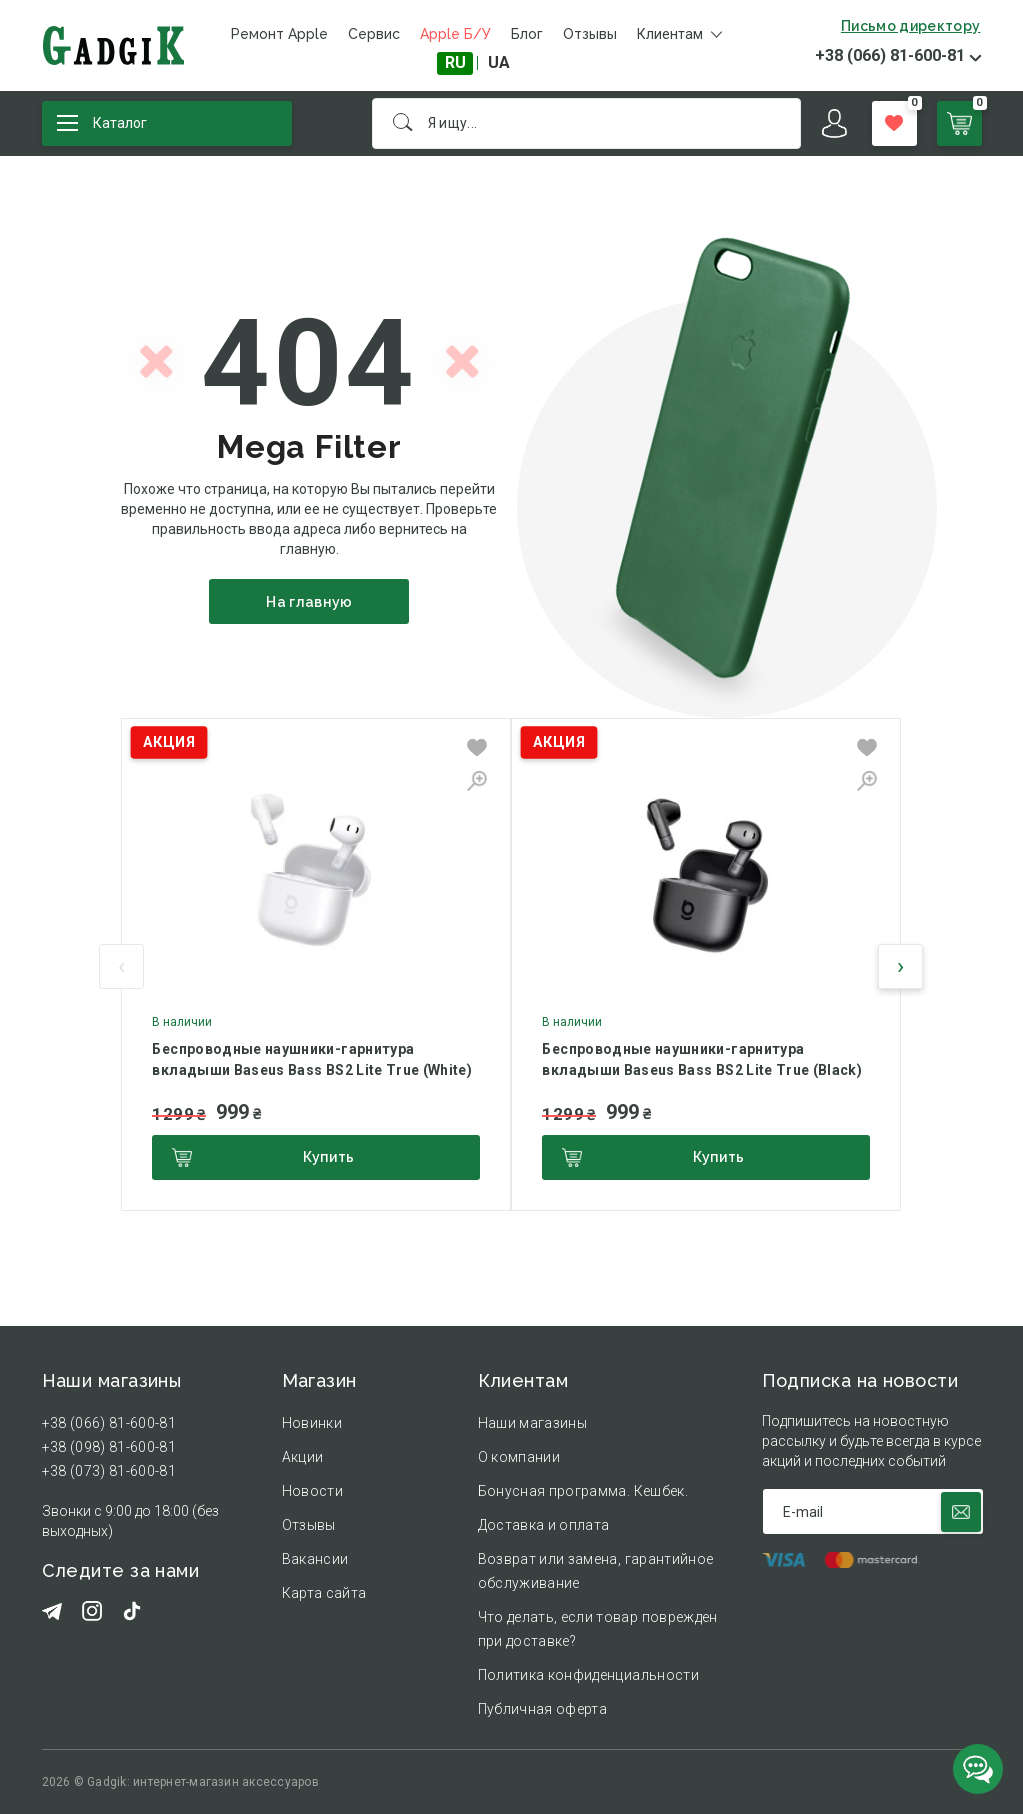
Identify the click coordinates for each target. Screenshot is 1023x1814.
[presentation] (121, 966)
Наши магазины (533, 1423)
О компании (519, 1457)
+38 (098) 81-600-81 (109, 1447)
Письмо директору (911, 26)
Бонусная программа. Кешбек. (583, 1491)
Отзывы (590, 34)
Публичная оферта (543, 1709)
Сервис (374, 34)
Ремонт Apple (279, 34)
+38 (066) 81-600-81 (890, 55)
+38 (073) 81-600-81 (109, 1471)
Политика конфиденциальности (588, 1675)
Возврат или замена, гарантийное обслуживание (596, 1571)
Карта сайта (324, 1593)
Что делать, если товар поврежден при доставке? (598, 1629)
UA (499, 62)
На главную (309, 602)
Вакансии (315, 1559)
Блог (527, 34)
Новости (312, 1491)
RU (455, 62)
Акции (303, 1457)
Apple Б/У (455, 34)
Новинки (312, 1423)
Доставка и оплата (544, 1525)
